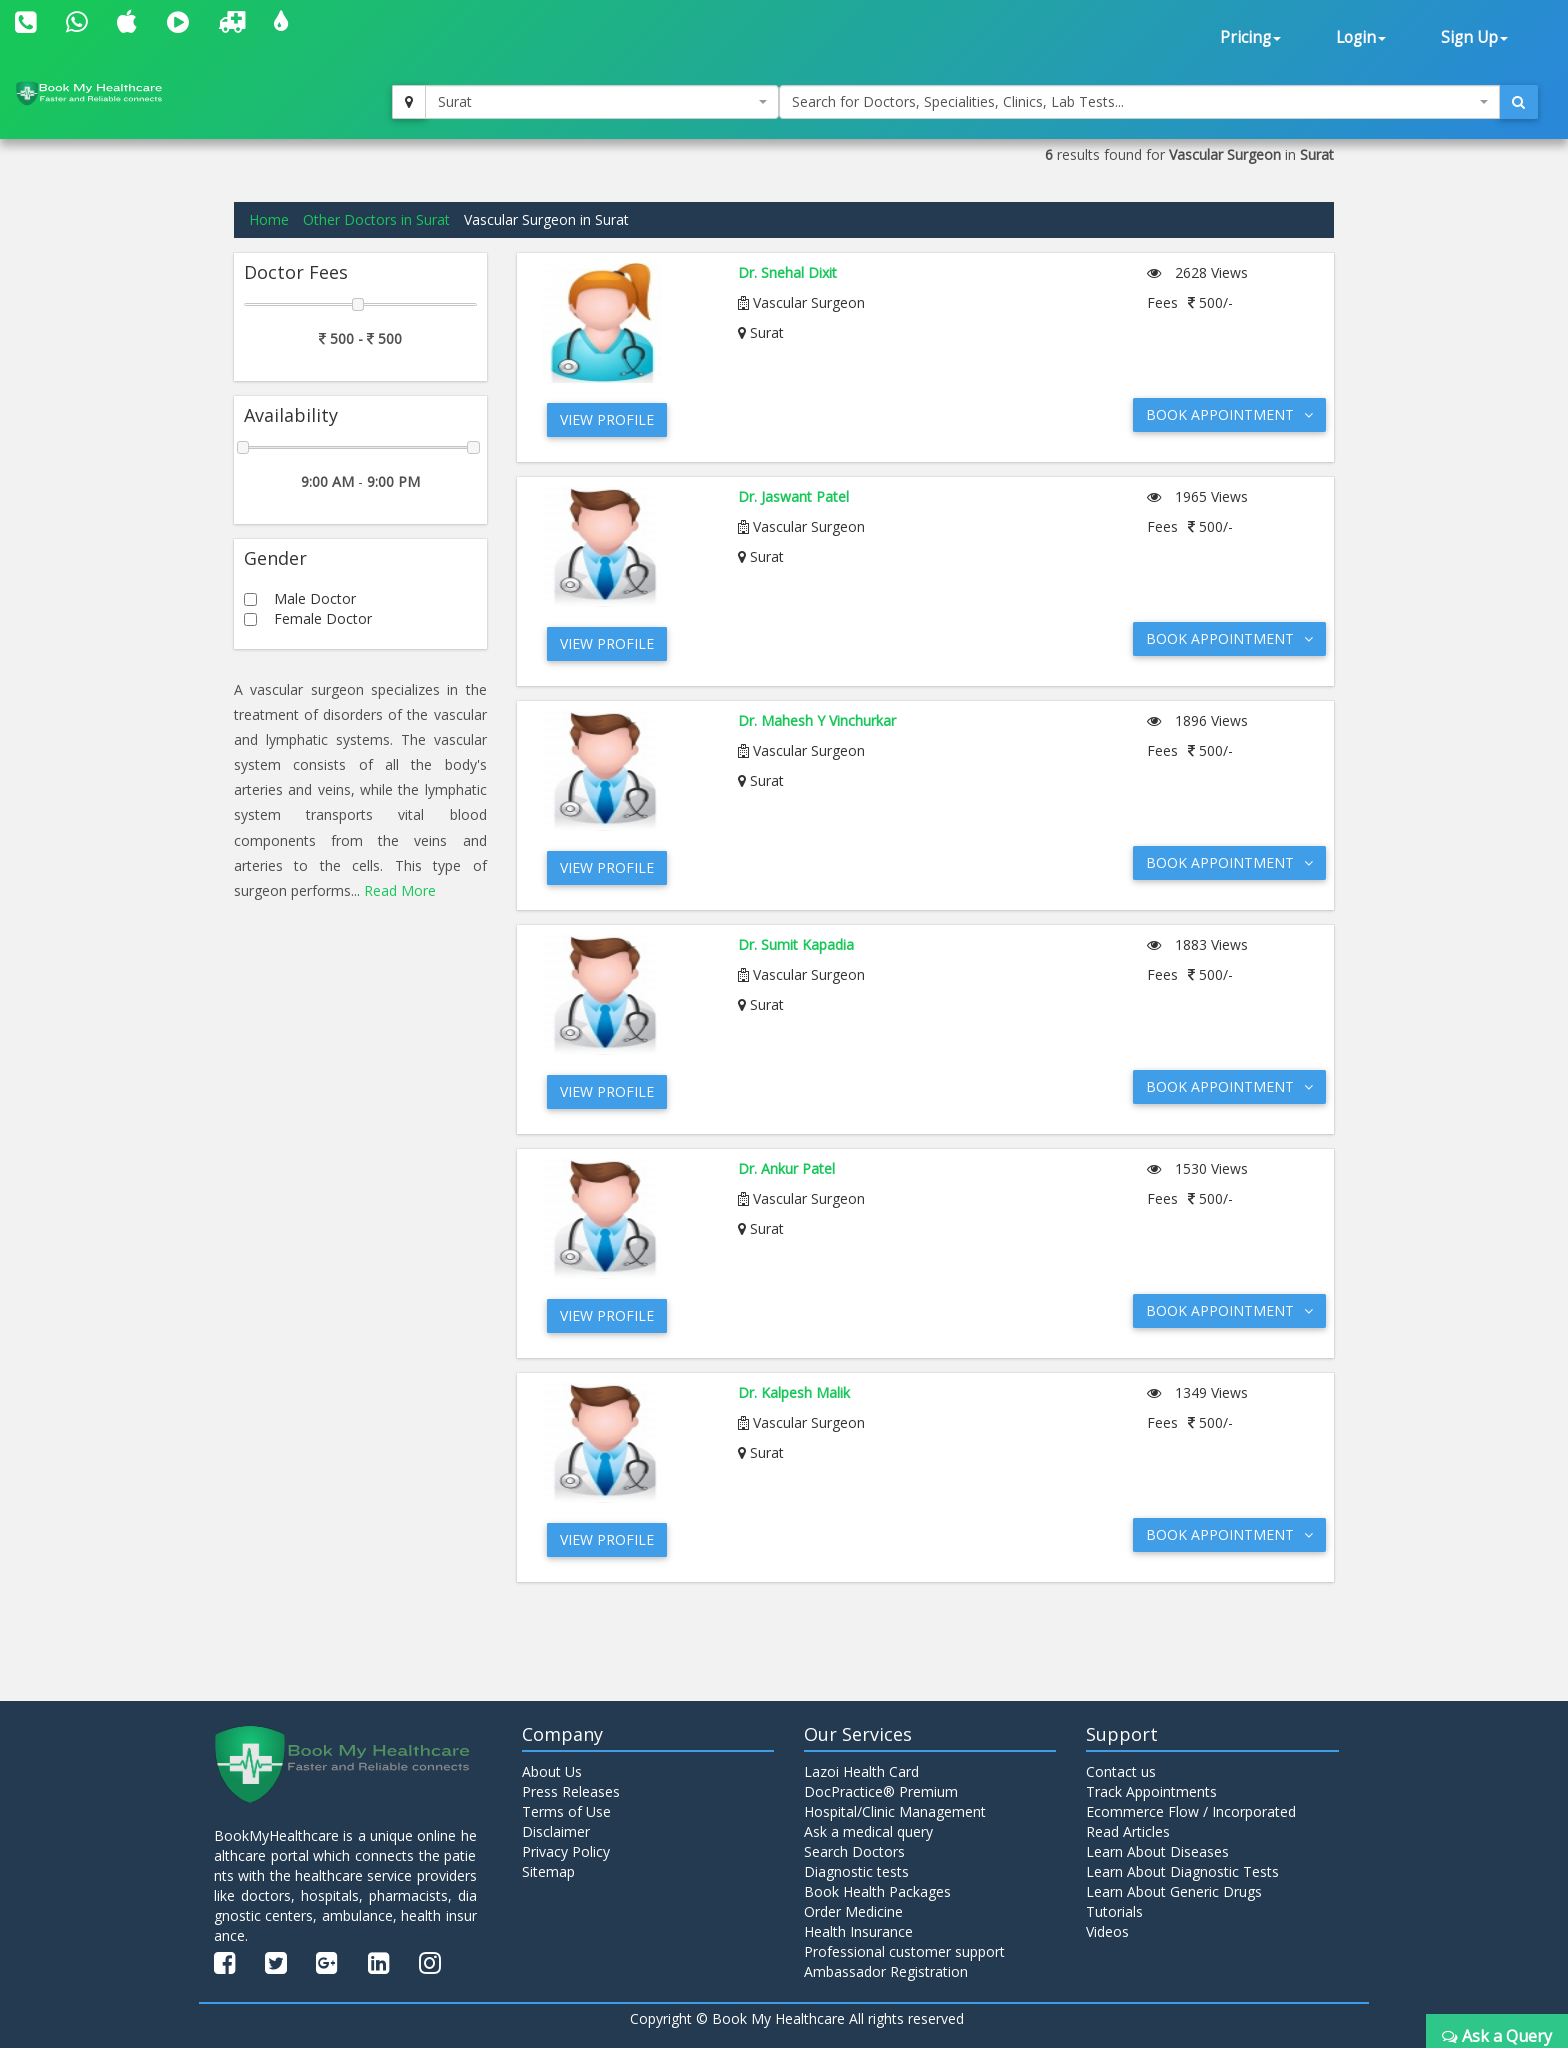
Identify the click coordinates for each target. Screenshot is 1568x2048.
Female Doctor (323, 618)
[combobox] (602, 102)
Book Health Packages (877, 1891)
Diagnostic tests (856, 1871)
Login (1361, 37)
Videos (1107, 1931)
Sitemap (548, 1871)
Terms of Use (566, 1811)
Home (269, 219)
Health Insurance (858, 1931)
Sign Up (1474, 37)
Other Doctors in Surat (376, 219)
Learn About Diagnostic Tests (1182, 1871)
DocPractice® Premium (881, 1791)
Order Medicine (853, 1911)
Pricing (1250, 37)
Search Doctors (854, 1851)
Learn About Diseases (1157, 1851)
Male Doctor (315, 598)
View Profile (607, 419)
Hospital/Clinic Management (895, 1811)
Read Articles (1128, 1831)
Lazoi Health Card (861, 1771)
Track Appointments (1151, 1791)
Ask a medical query (868, 1831)
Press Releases (571, 1791)
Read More (400, 890)
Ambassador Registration (886, 1971)
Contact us (1121, 1771)
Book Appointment (1229, 414)
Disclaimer (556, 1831)
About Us (552, 1771)
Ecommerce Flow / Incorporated (1191, 1811)
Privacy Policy (566, 1851)
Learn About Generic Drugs (1174, 1891)
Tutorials (1114, 1911)
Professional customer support (904, 1951)
